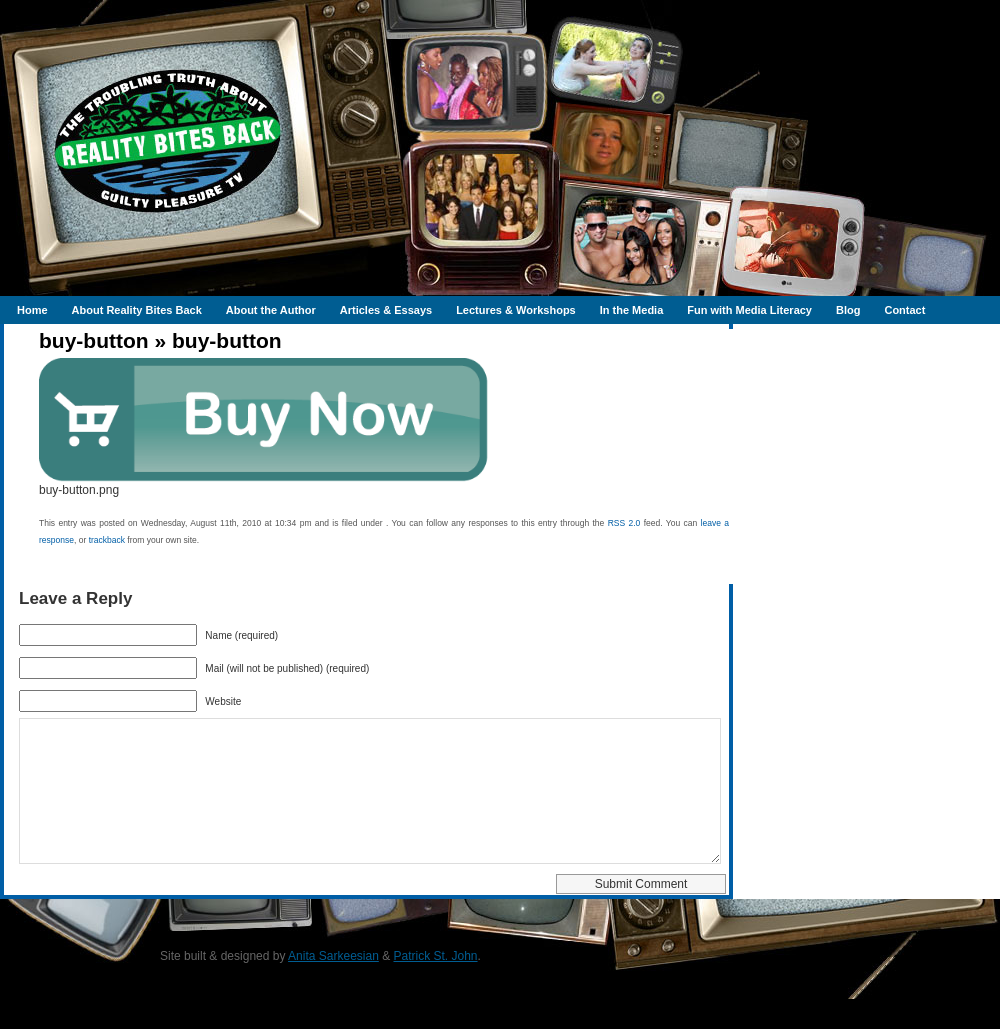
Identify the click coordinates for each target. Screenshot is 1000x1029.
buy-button (94, 340)
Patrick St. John (436, 986)
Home (32, 310)
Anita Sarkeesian (333, 986)
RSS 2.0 (624, 523)
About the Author (271, 310)
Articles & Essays (386, 310)
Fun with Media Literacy (749, 310)
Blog (848, 310)
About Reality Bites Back (137, 310)
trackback (107, 540)
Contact (904, 310)
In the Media (632, 310)
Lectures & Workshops (516, 310)
